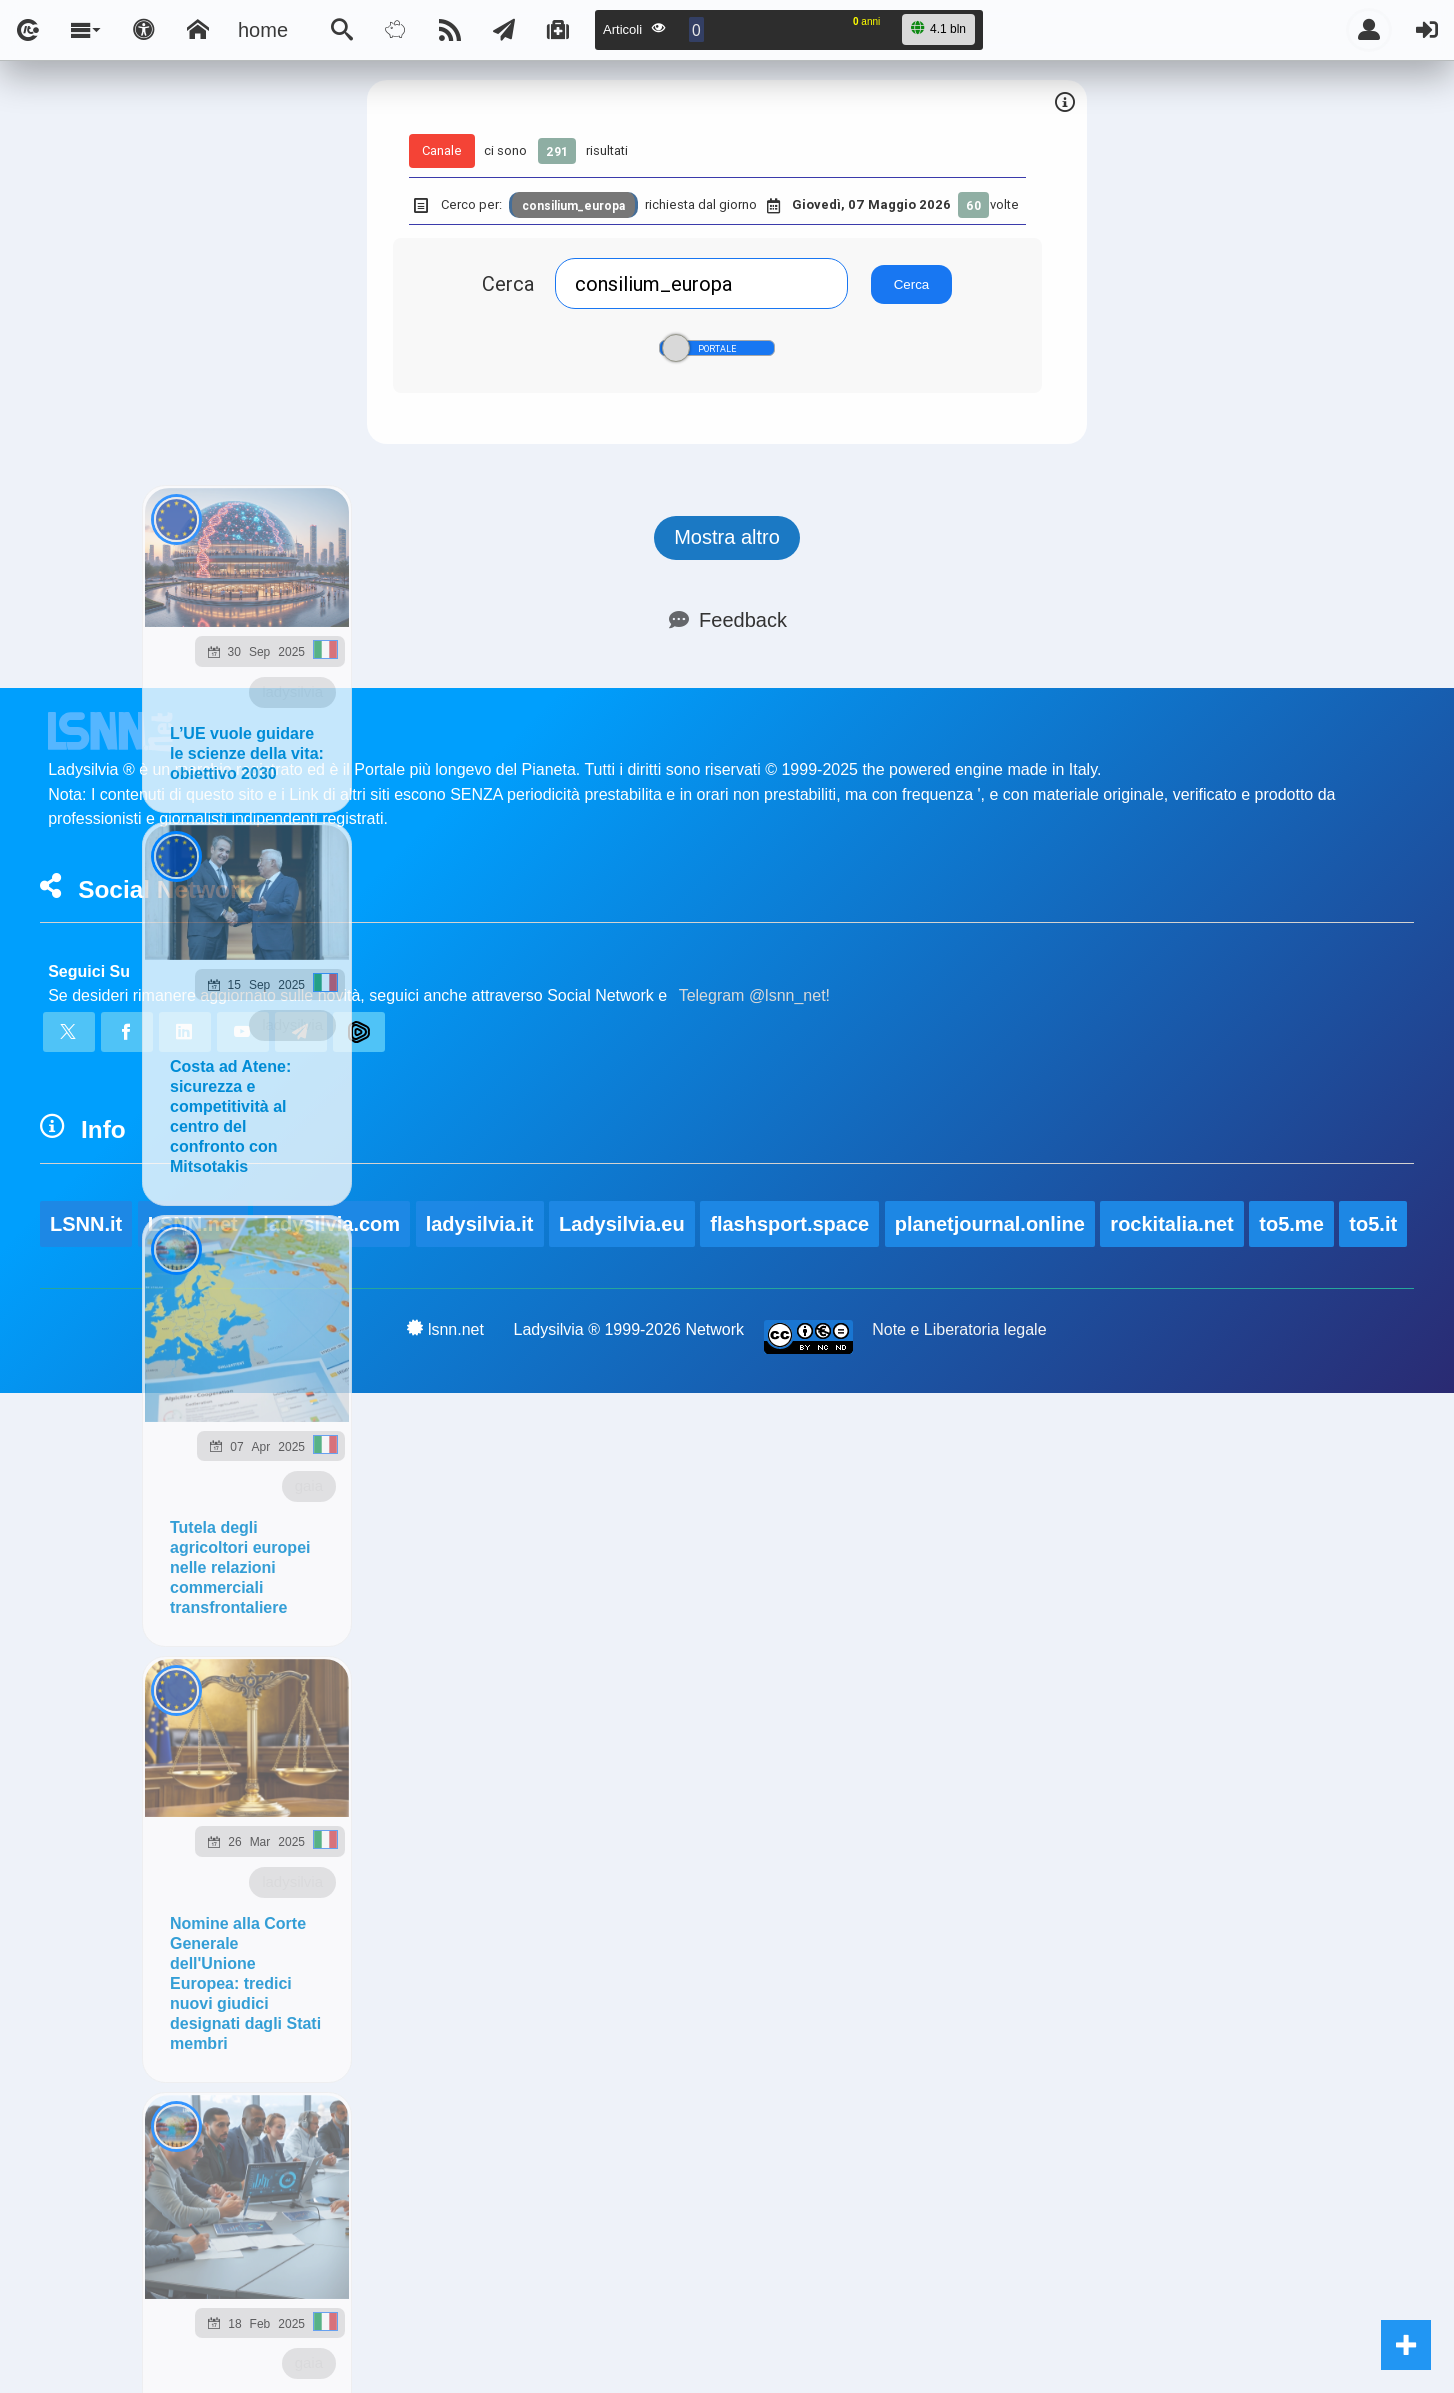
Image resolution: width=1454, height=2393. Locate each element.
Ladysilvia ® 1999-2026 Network (629, 1329)
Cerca (508, 283)
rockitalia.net (1171, 1224)
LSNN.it (86, 1224)
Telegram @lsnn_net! (754, 995)
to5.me (1291, 1224)
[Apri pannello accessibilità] (144, 30)
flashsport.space (789, 1224)
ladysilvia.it (480, 1224)
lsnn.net (445, 1329)
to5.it (1373, 1224)
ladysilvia (292, 691)
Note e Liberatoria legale (959, 1329)
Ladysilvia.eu (622, 1224)
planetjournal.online (990, 1224)
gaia (309, 1485)
